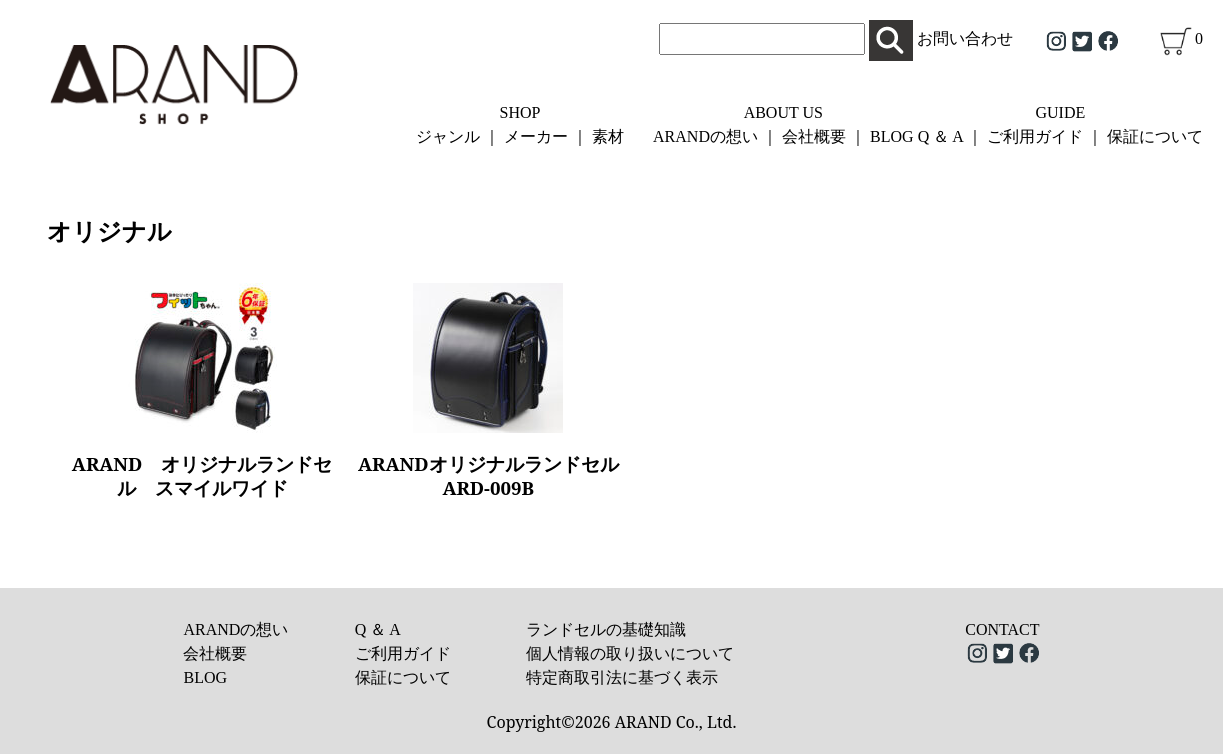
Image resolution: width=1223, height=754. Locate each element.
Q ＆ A (940, 136)
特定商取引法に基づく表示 (622, 677)
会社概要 (814, 136)
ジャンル (448, 136)
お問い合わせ (965, 38)
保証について (1155, 136)
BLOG (892, 136)
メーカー (536, 136)
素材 (608, 136)
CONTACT (1002, 629)
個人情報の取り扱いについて (630, 653)
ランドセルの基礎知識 (606, 629)
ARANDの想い (705, 136)
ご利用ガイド (1035, 136)
